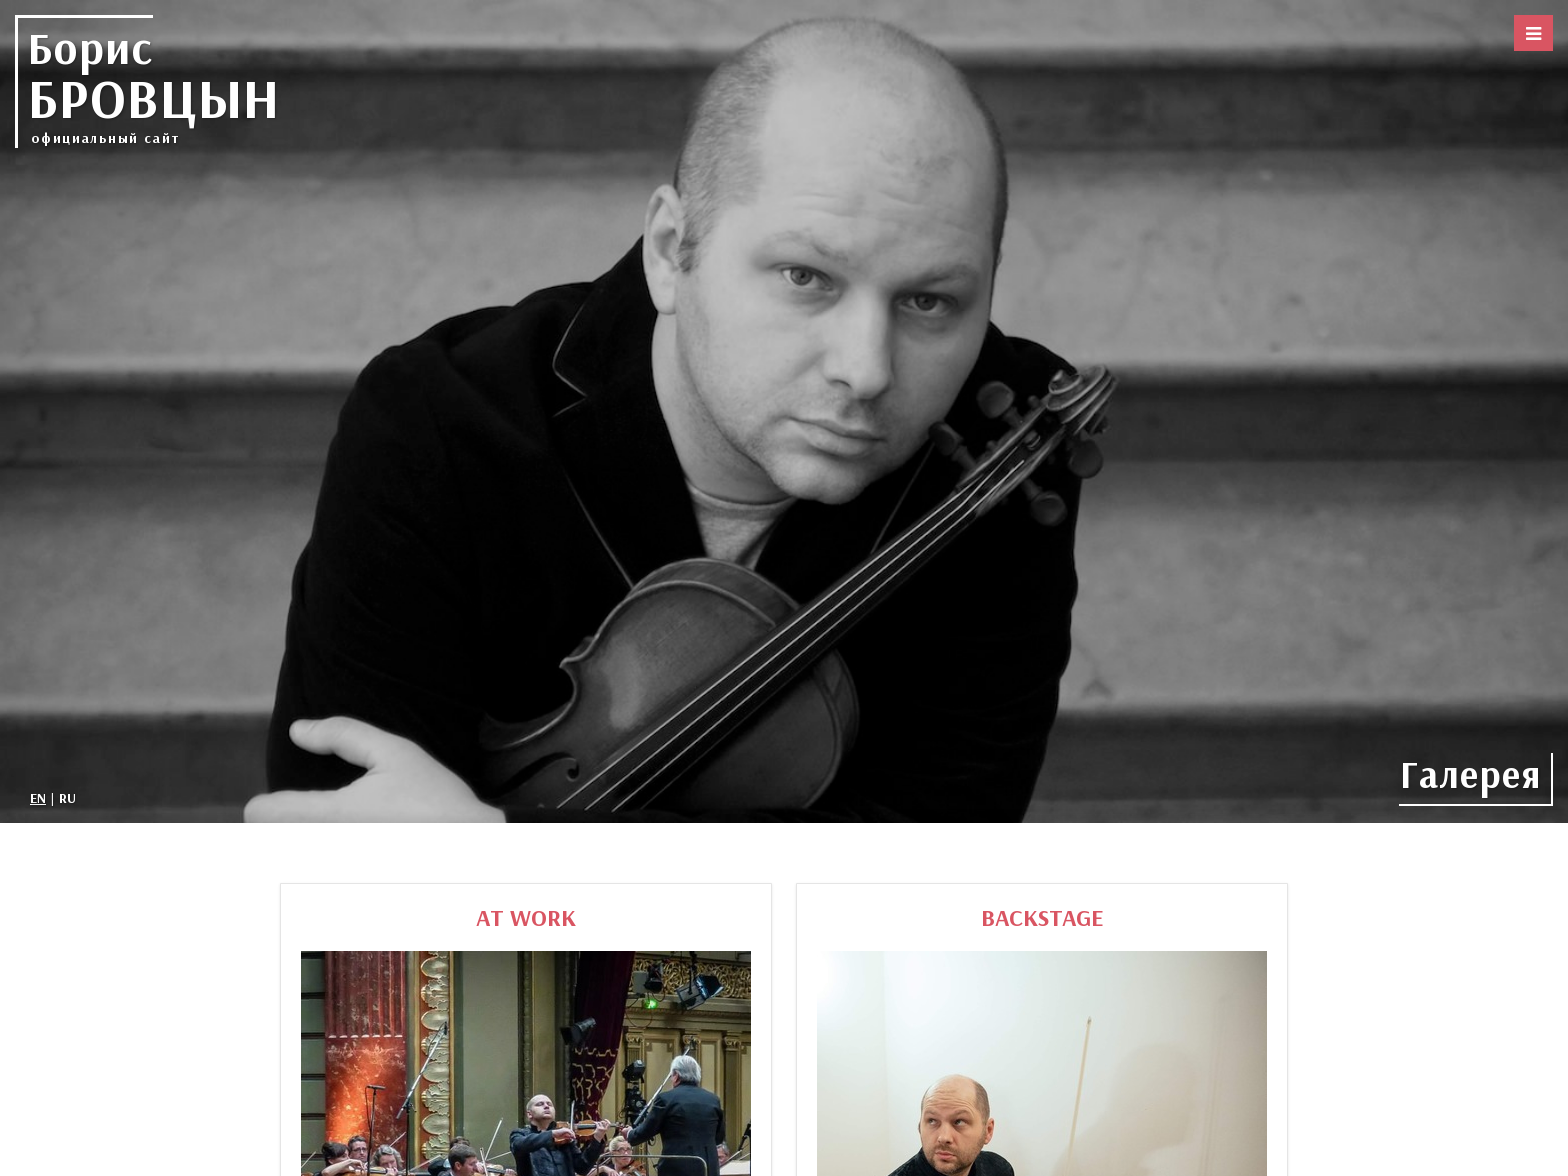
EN (38, 798)
